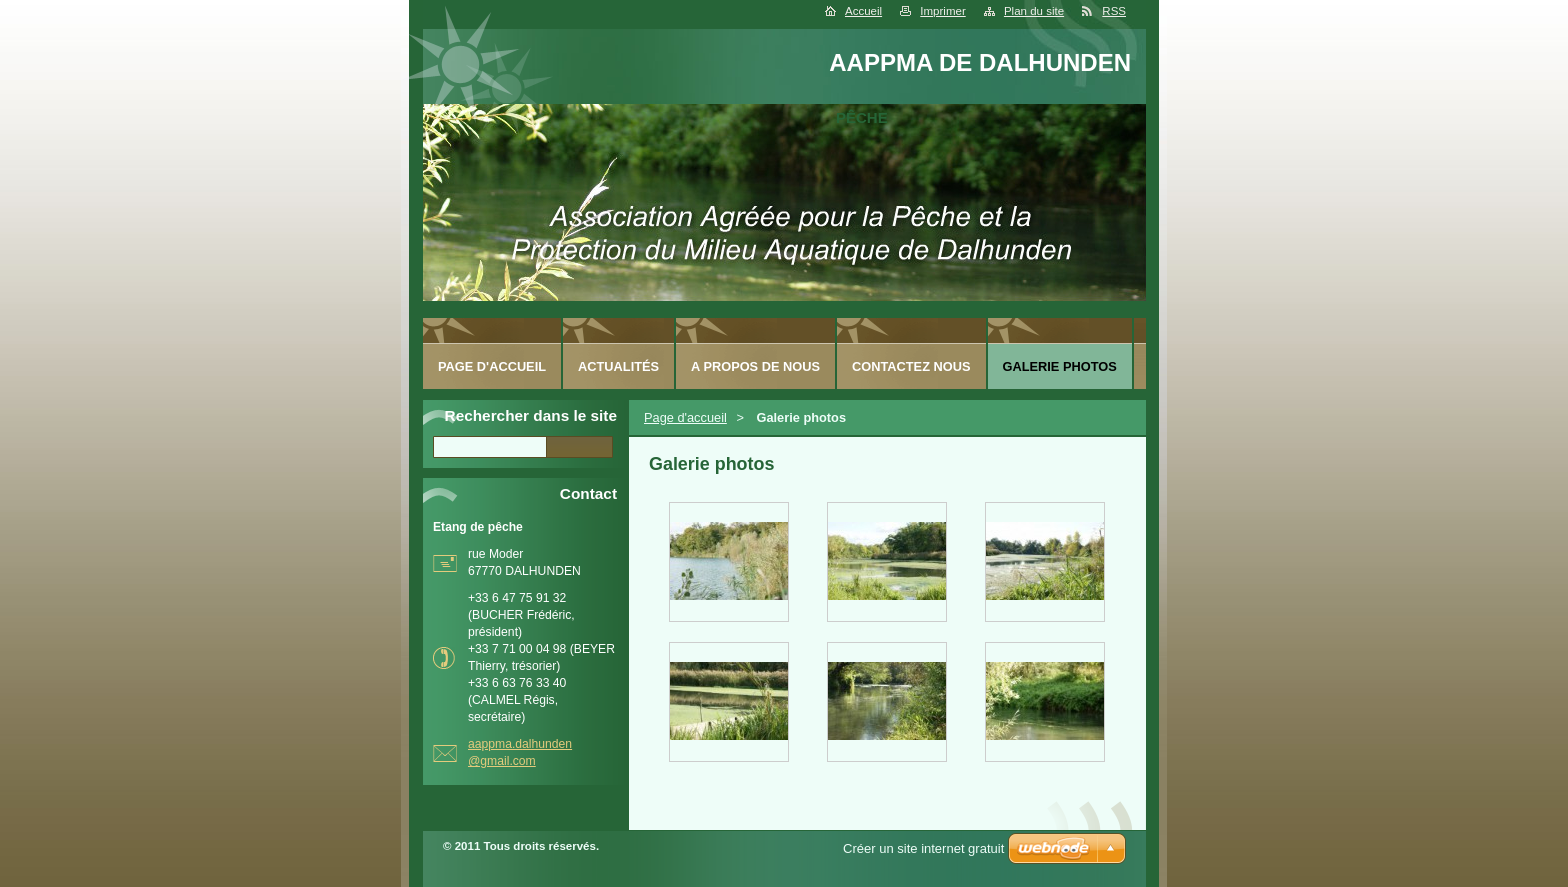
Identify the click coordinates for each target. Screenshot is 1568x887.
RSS (1114, 11)
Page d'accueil (685, 417)
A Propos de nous (755, 366)
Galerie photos (1060, 366)
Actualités (618, 366)
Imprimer (942, 11)
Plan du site (1034, 11)
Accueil (863, 11)
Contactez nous (911, 366)
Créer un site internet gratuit (923, 848)
